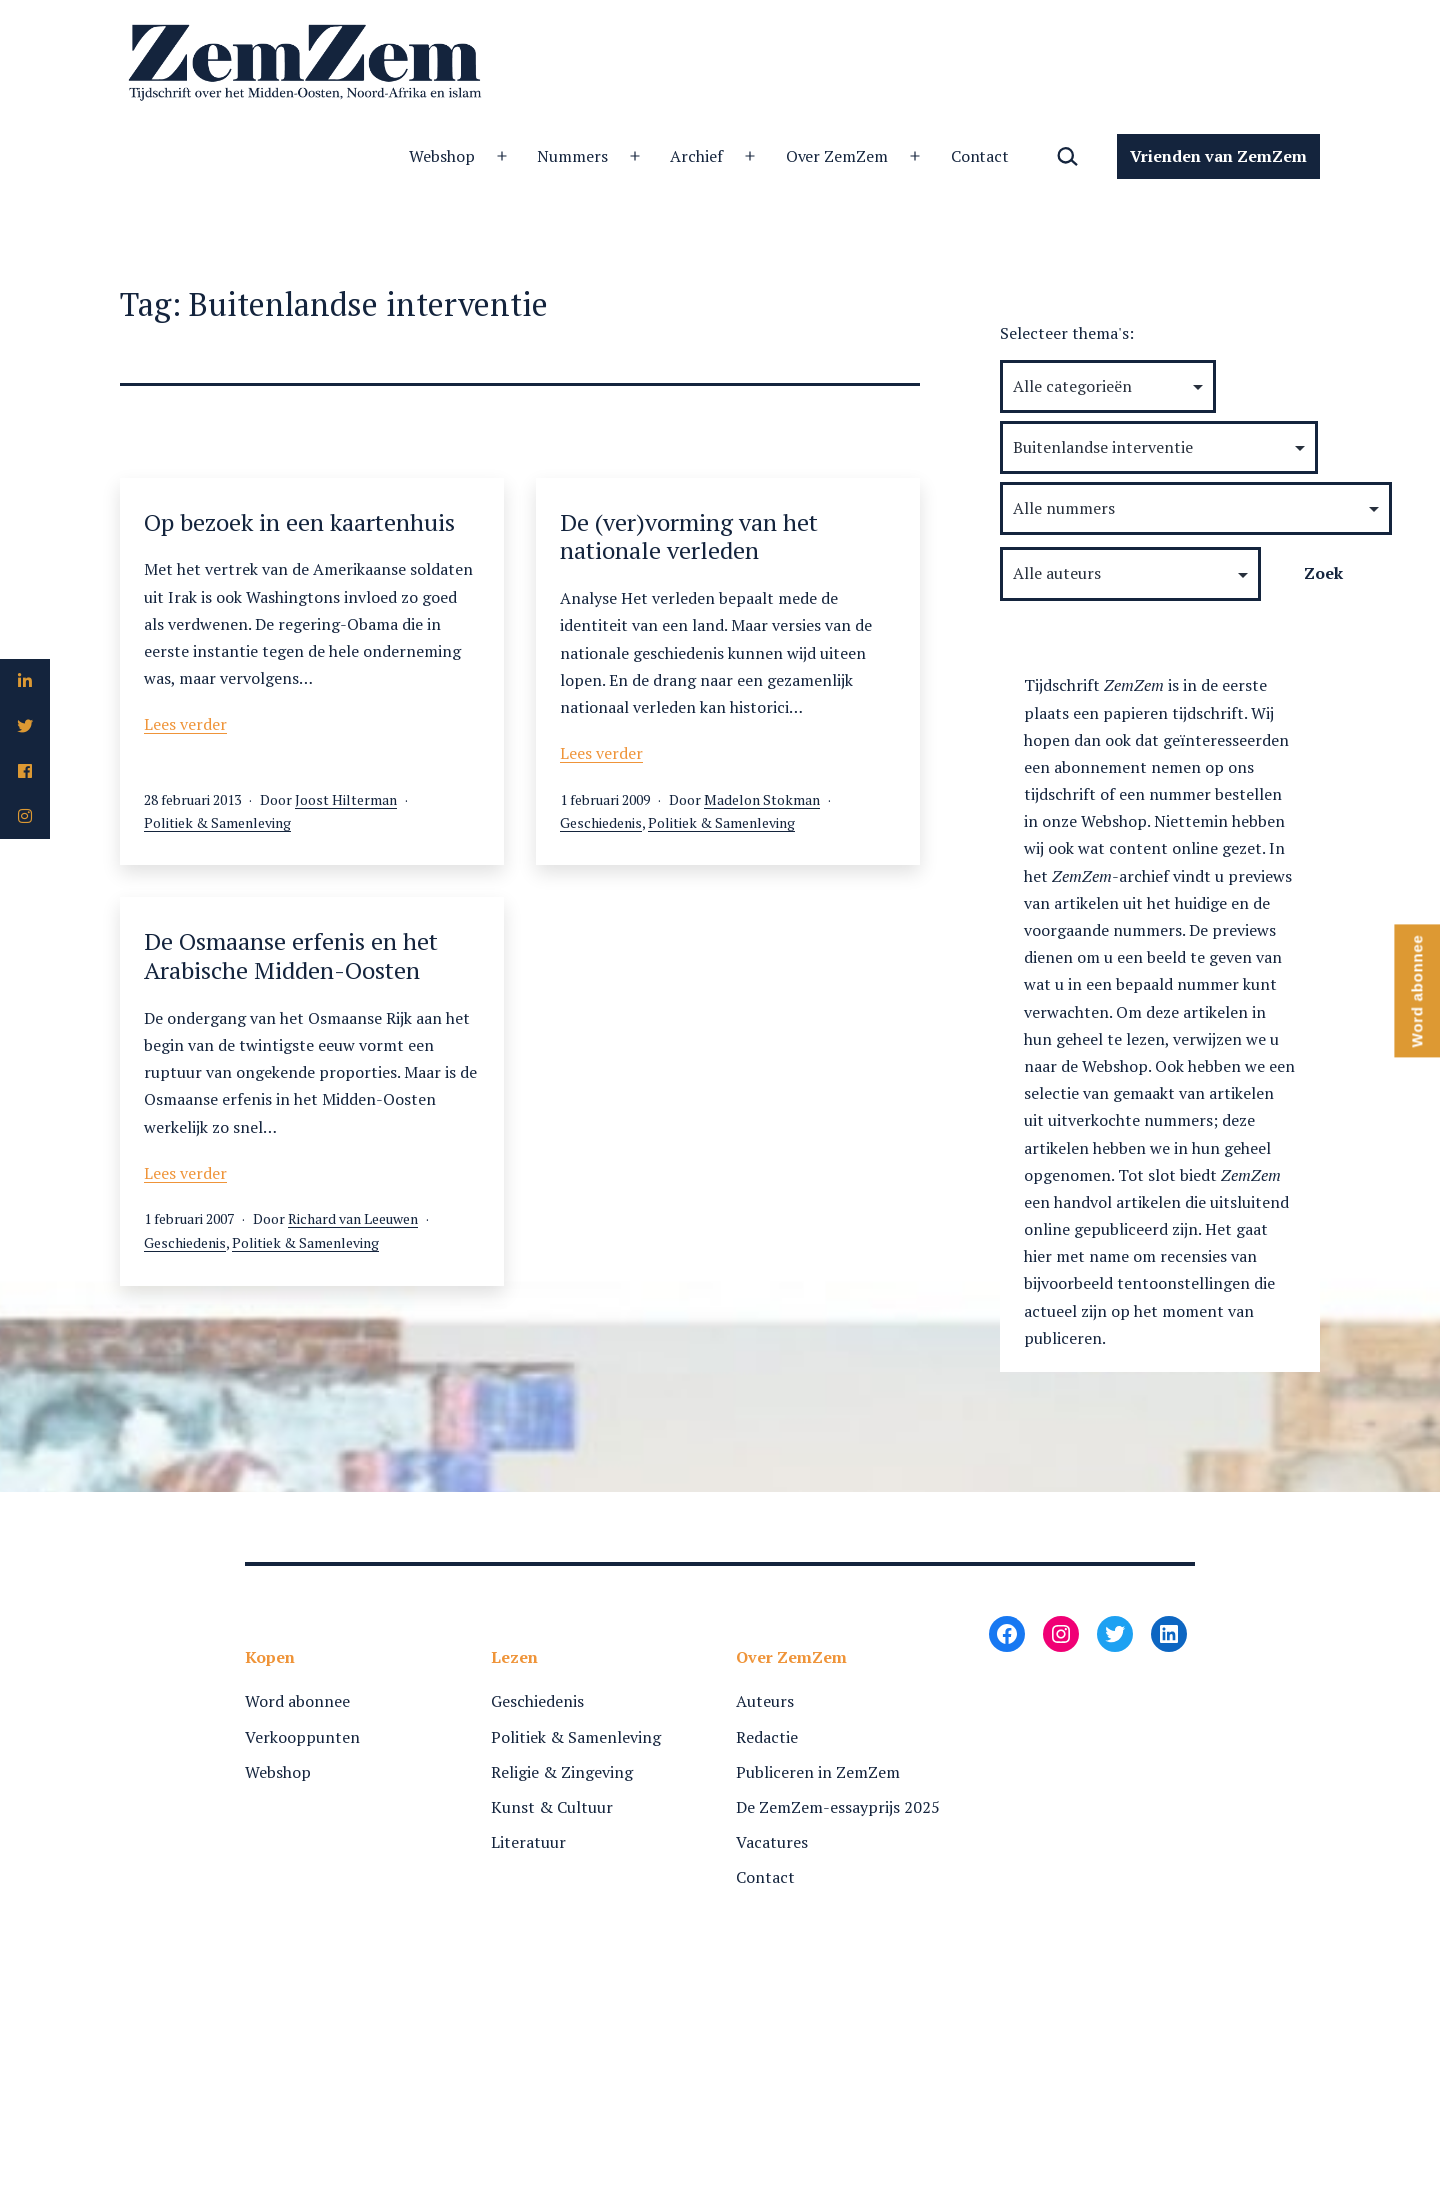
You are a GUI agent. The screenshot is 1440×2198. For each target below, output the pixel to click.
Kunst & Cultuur (552, 1807)
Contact (980, 156)
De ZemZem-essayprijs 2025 (838, 1807)
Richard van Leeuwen (353, 1218)
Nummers (572, 156)
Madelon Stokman (762, 799)
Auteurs (765, 1701)
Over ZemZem (837, 156)
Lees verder (185, 724)
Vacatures (772, 1842)
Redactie (767, 1737)
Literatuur (528, 1842)
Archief (696, 156)
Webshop (442, 156)
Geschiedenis (601, 822)
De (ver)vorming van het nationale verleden (689, 536)
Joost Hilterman (346, 799)
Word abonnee (297, 1701)
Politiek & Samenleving (217, 822)
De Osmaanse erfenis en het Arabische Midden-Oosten (291, 955)
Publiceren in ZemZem (818, 1772)
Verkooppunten (302, 1737)
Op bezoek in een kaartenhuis (299, 522)
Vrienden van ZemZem (1218, 156)
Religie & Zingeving (562, 1772)
